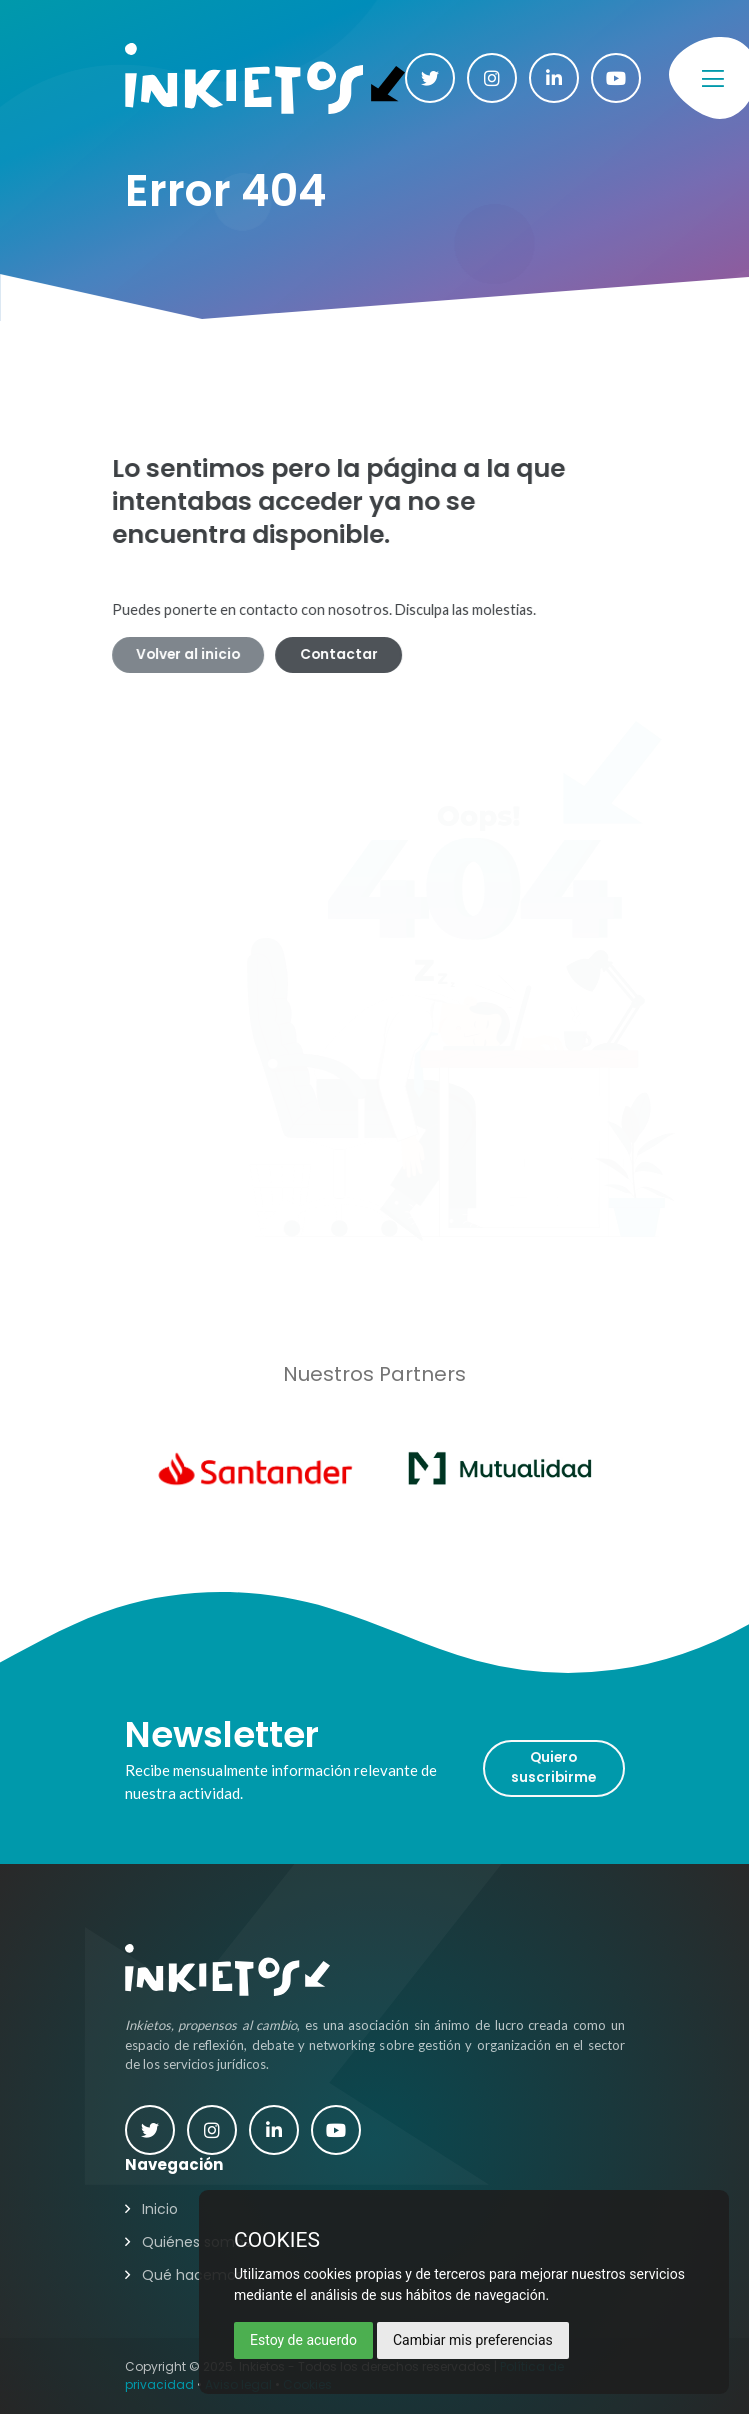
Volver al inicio (165, 654)
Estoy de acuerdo (303, 2340)
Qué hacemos (192, 2275)
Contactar (316, 654)
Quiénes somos (196, 2242)
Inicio (160, 2209)
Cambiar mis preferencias (473, 2340)
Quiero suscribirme (553, 1767)
